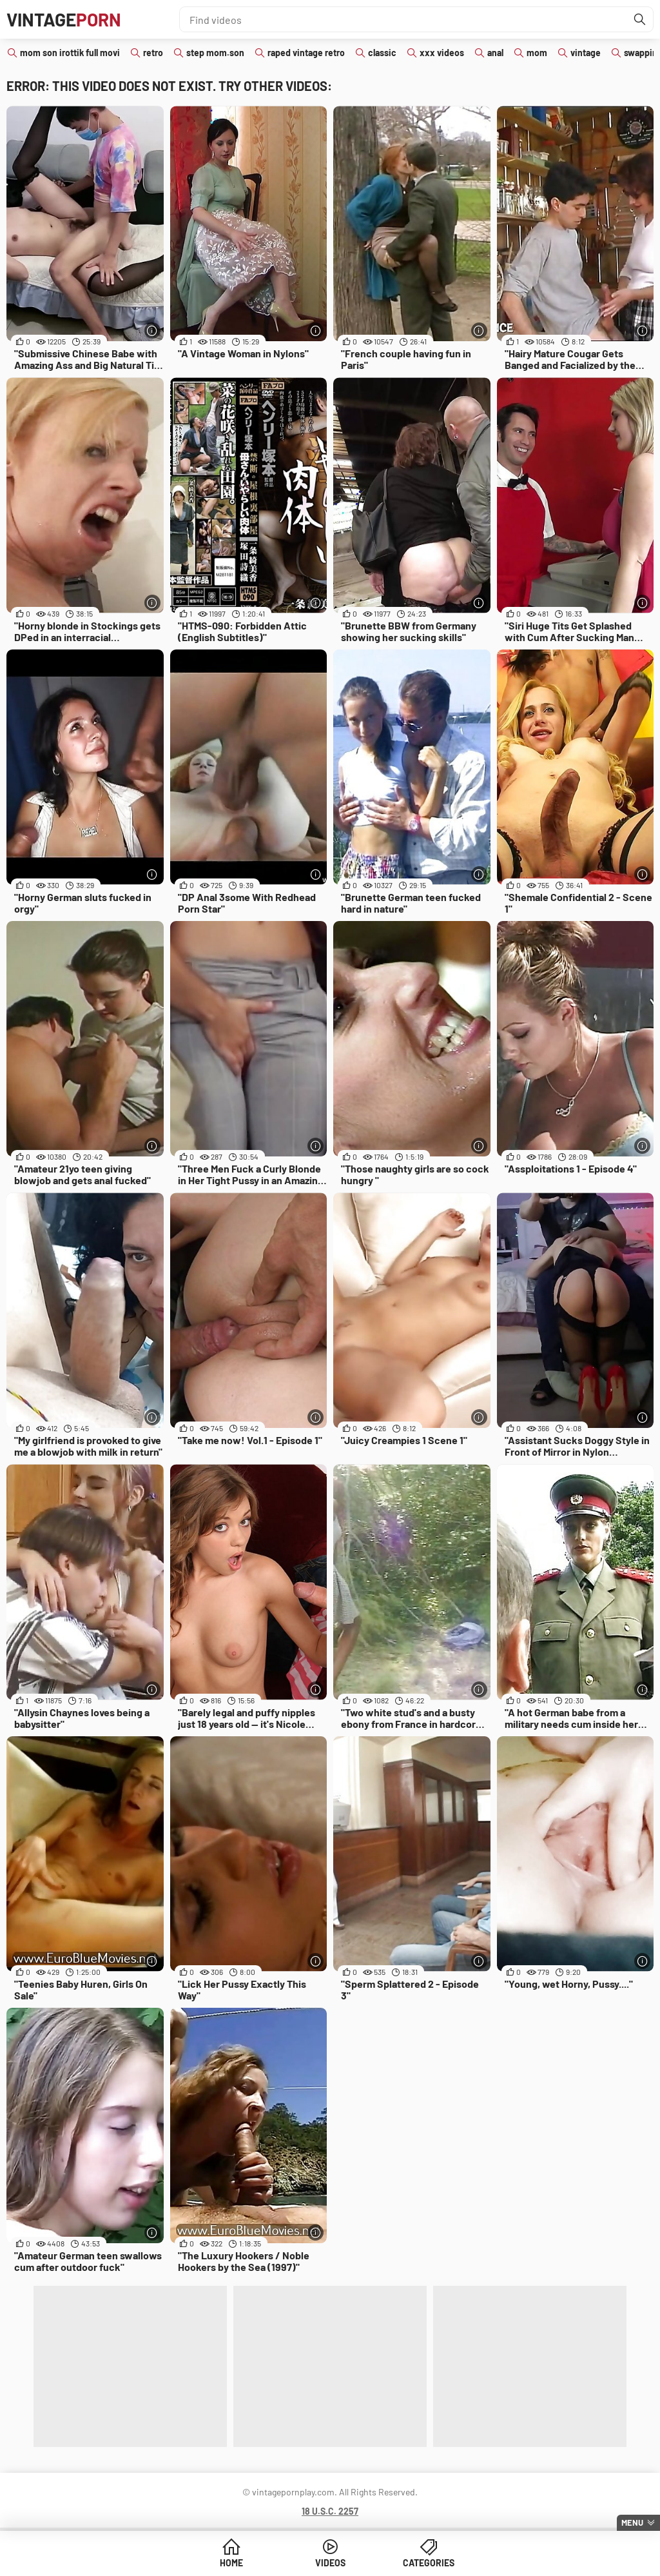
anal (495, 52)
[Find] (640, 19)
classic (382, 52)
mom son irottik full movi (70, 52)
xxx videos (442, 52)
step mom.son (215, 52)
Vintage (63, 19)
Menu (632, 2522)
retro (153, 52)
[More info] (152, 330)
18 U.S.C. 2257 (330, 2511)
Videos (330, 2562)
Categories (428, 2562)
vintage (585, 52)
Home (231, 2562)
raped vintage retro (306, 52)
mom (537, 52)
